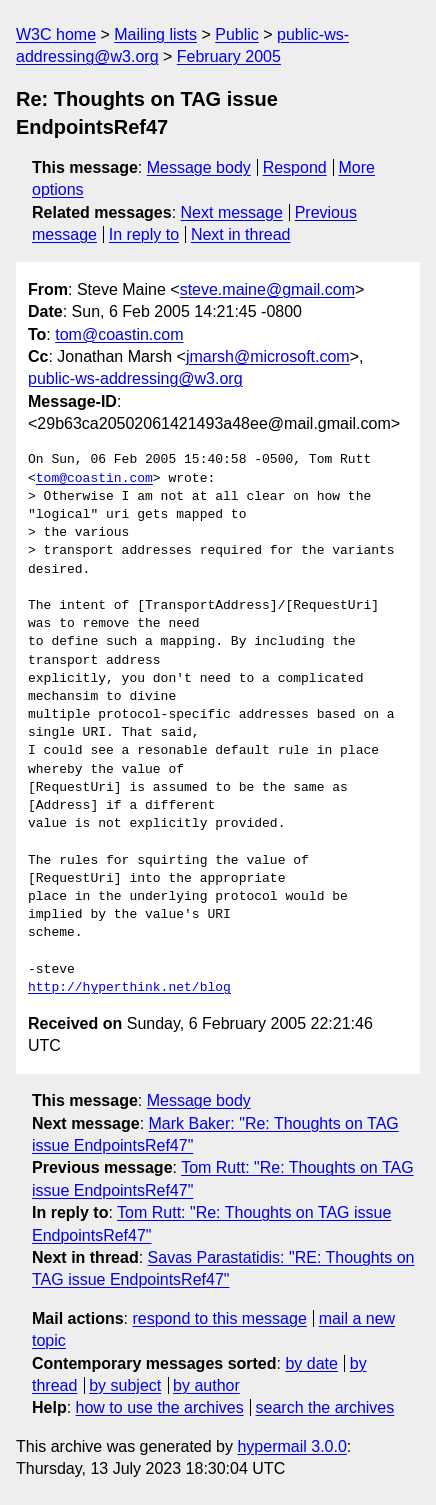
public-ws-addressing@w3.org (135, 378)
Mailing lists (155, 34)
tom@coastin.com (119, 334)
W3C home (56, 34)
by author (206, 1385)
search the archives (325, 1407)
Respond (295, 167)
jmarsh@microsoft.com (268, 356)
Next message (232, 212)
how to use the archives (160, 1407)
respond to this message (219, 1318)
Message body (199, 167)
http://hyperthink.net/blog (129, 988)
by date (311, 1363)
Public (237, 34)
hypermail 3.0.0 (291, 1446)
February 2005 (229, 56)
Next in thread (241, 234)
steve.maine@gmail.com (267, 289)
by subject (125, 1385)
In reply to (144, 234)
